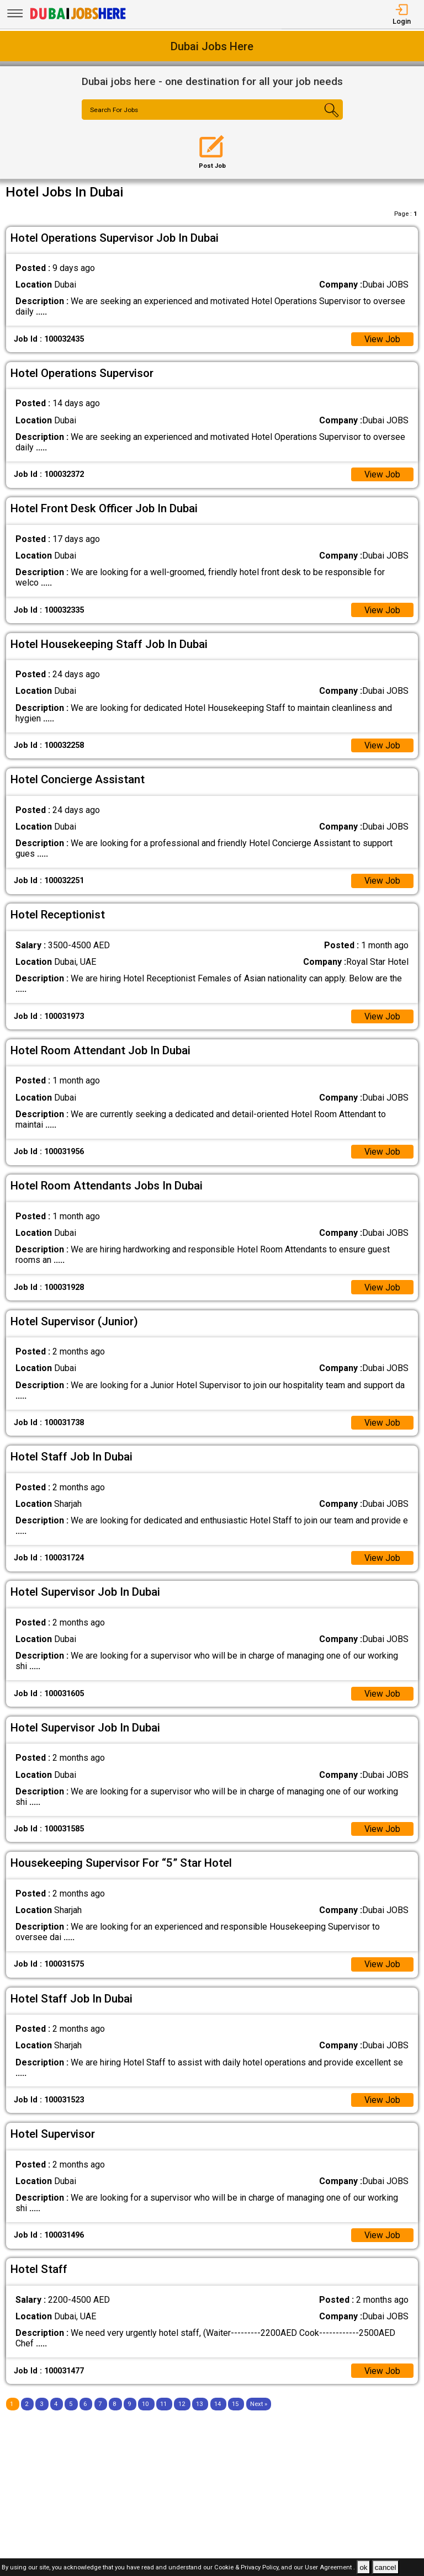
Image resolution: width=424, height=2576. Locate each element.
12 (181, 2406)
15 (235, 2406)
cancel (385, 2567)
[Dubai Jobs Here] (78, 18)
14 (217, 2406)
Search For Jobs (115, 110)
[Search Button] (320, 119)
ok (363, 2567)
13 (199, 2406)
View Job (382, 339)
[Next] (258, 2406)
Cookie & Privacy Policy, (247, 2568)
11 (163, 2406)
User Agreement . (330, 2568)
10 (145, 2406)
